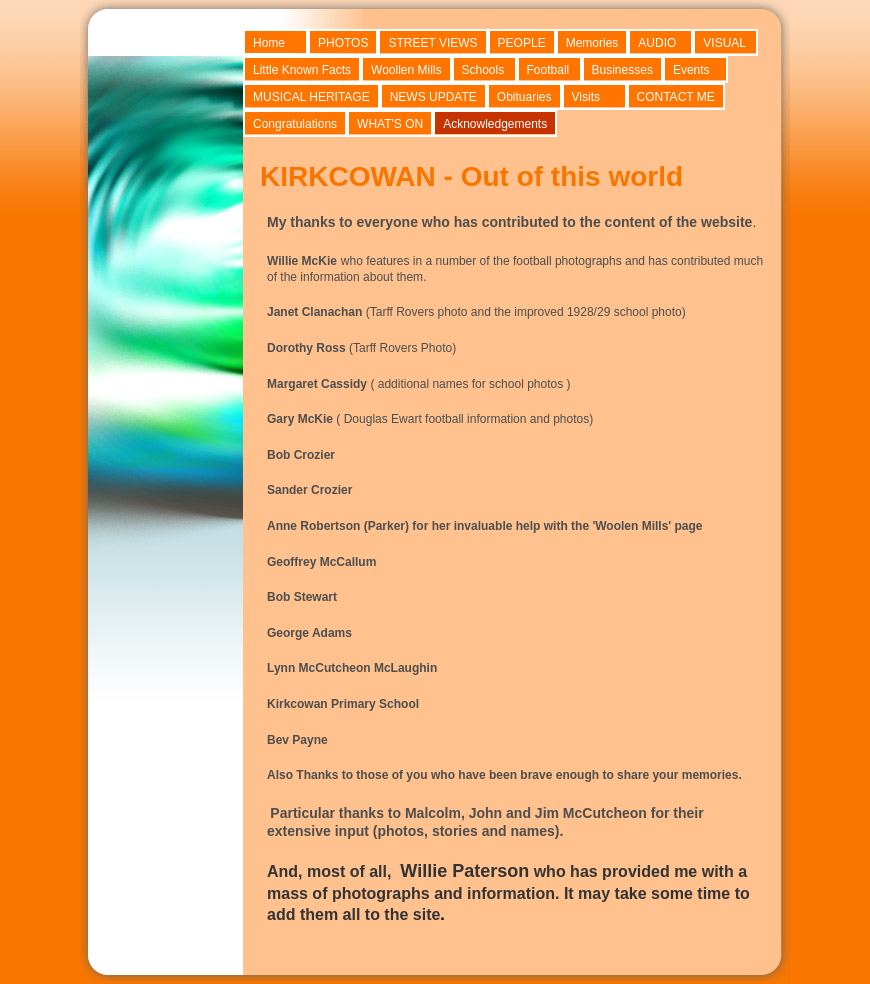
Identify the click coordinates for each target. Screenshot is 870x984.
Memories (592, 43)
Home (269, 43)
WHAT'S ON (390, 124)
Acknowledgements (495, 124)
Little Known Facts (302, 70)
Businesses (622, 70)
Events (691, 70)
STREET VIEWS (432, 43)
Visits (586, 97)
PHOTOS (343, 43)
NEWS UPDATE (433, 97)
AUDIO (657, 43)
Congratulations (295, 124)
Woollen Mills (406, 70)
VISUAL (724, 43)
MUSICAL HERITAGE (311, 97)
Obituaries (524, 97)
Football (548, 70)
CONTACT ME (676, 97)
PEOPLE (522, 43)
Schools (483, 70)
